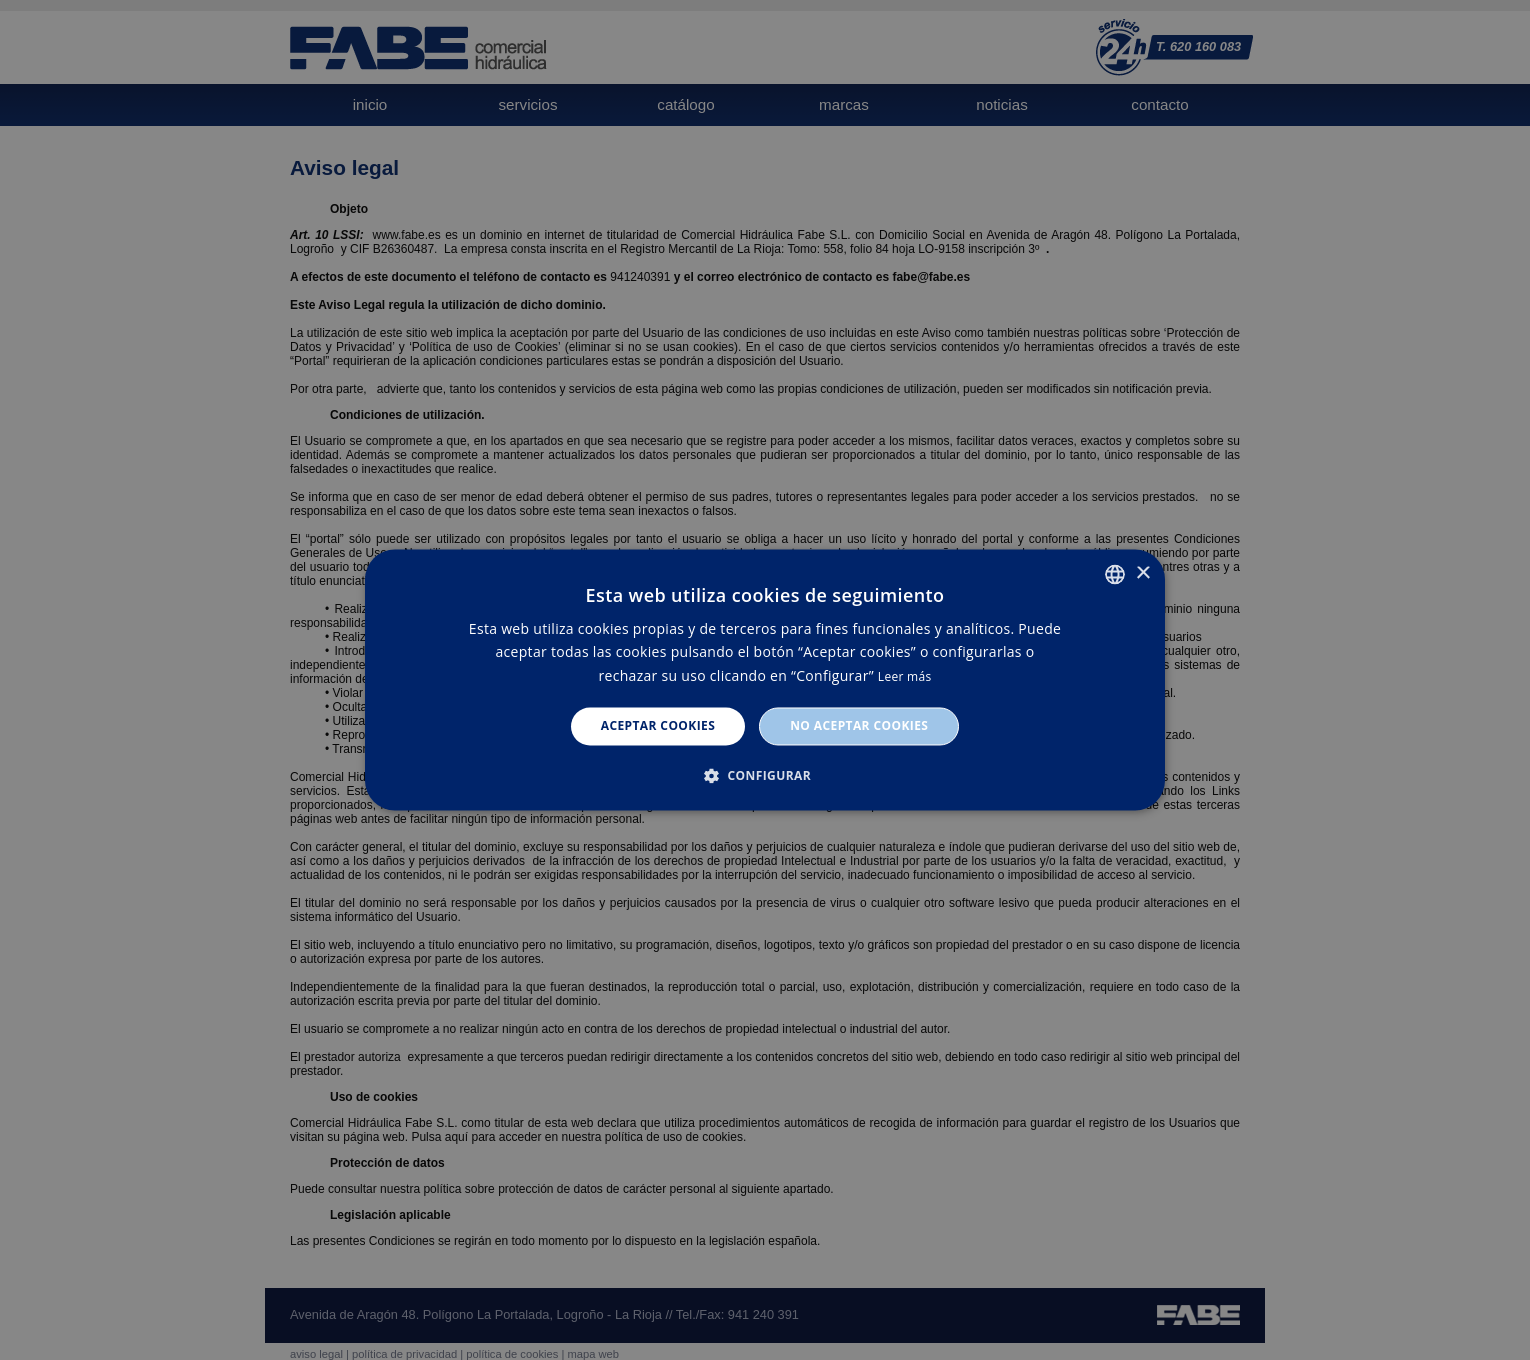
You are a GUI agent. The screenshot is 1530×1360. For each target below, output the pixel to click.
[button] (765, 776)
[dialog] (765, 680)
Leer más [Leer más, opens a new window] (905, 676)
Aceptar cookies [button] (658, 725)
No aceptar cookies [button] (859, 725)
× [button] (1142, 573)
